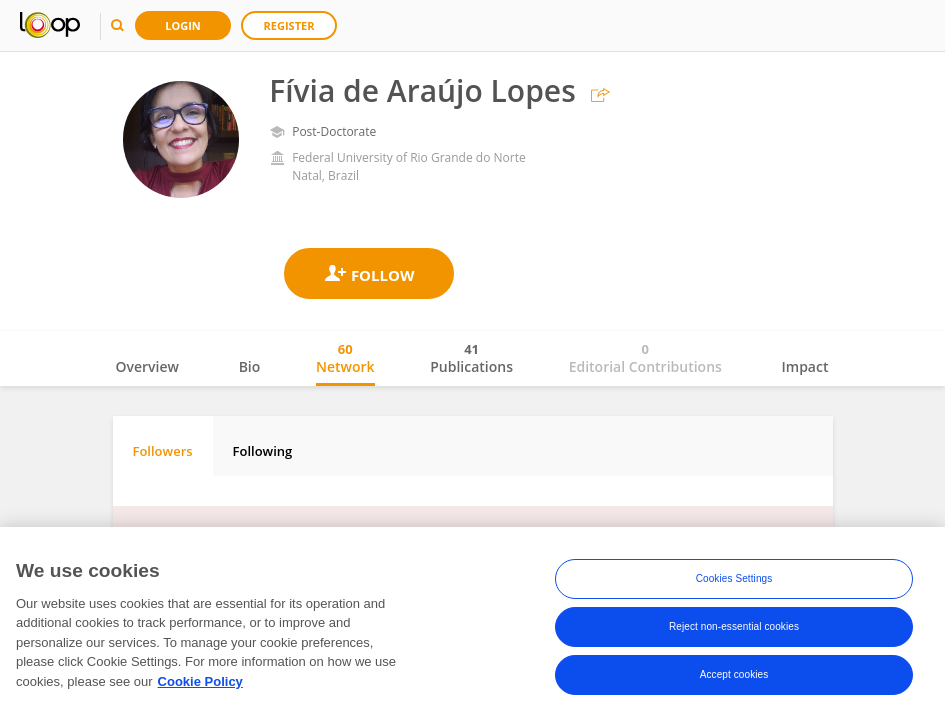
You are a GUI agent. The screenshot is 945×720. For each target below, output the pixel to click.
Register (289, 25)
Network (345, 358)
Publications (471, 358)
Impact (805, 366)
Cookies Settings (734, 583)
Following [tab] (263, 451)
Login (183, 25)
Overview (147, 366)
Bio (250, 366)
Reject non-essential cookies (734, 631)
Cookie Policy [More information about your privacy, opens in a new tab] (200, 686)
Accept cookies (734, 679)
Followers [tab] (163, 451)
